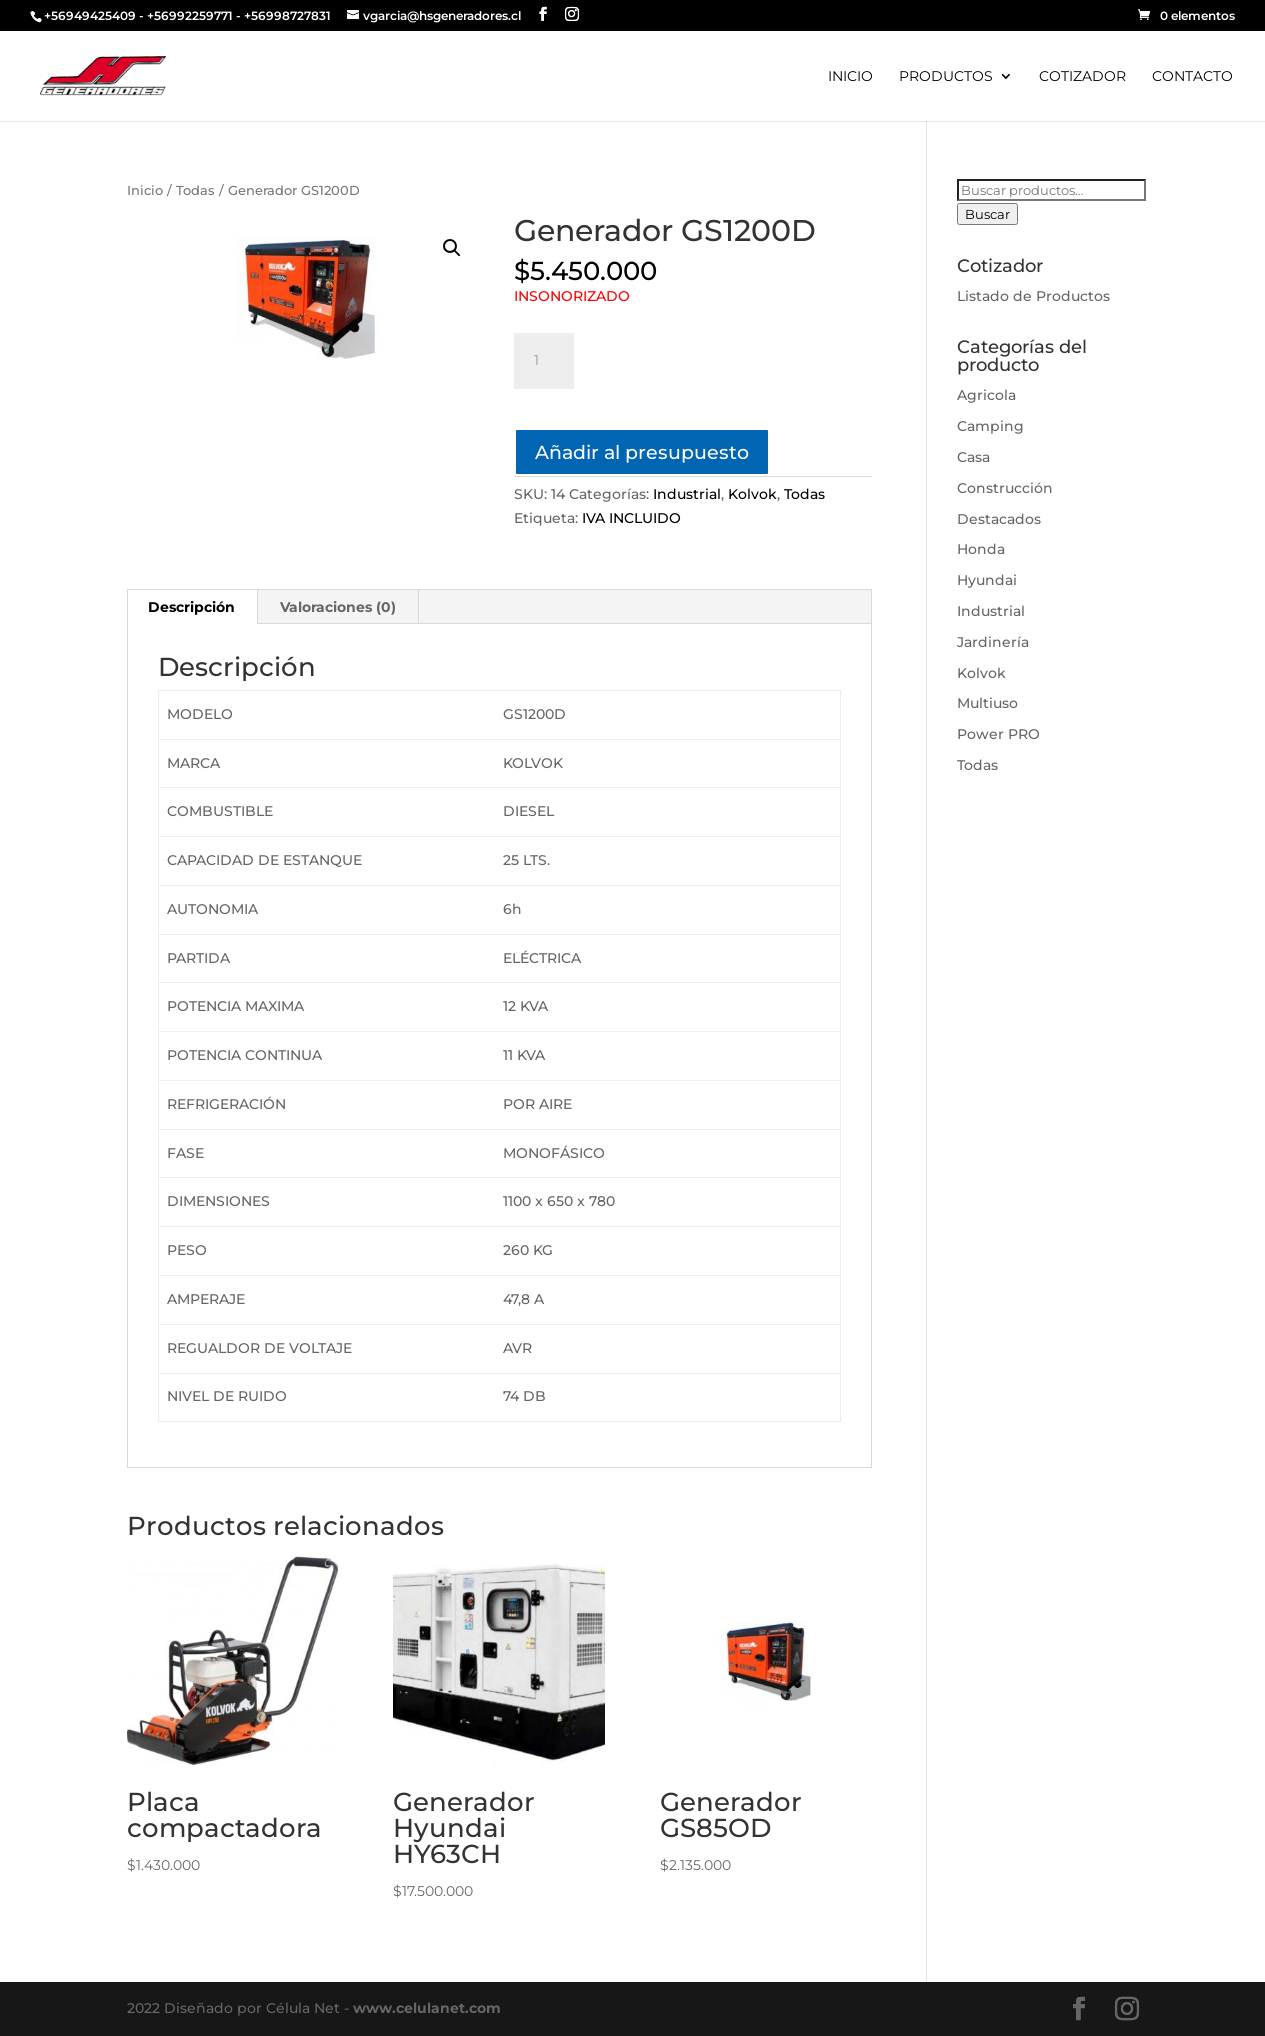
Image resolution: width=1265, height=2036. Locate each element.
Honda (981, 549)
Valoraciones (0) (338, 607)
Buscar (987, 214)
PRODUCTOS (946, 77)
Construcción (1005, 488)
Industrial (687, 494)
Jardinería (993, 642)
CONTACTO (1192, 77)
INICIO (850, 77)
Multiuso (987, 703)
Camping (990, 426)
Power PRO (998, 734)
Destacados (999, 519)
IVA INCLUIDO (631, 518)
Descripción (191, 607)
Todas (195, 190)
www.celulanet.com (427, 2008)
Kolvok (752, 494)
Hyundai (987, 580)
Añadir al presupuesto (642, 452)
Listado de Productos (1033, 296)
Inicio (145, 190)
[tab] (192, 607)
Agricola (986, 395)
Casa (973, 457)
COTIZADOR (1082, 77)
